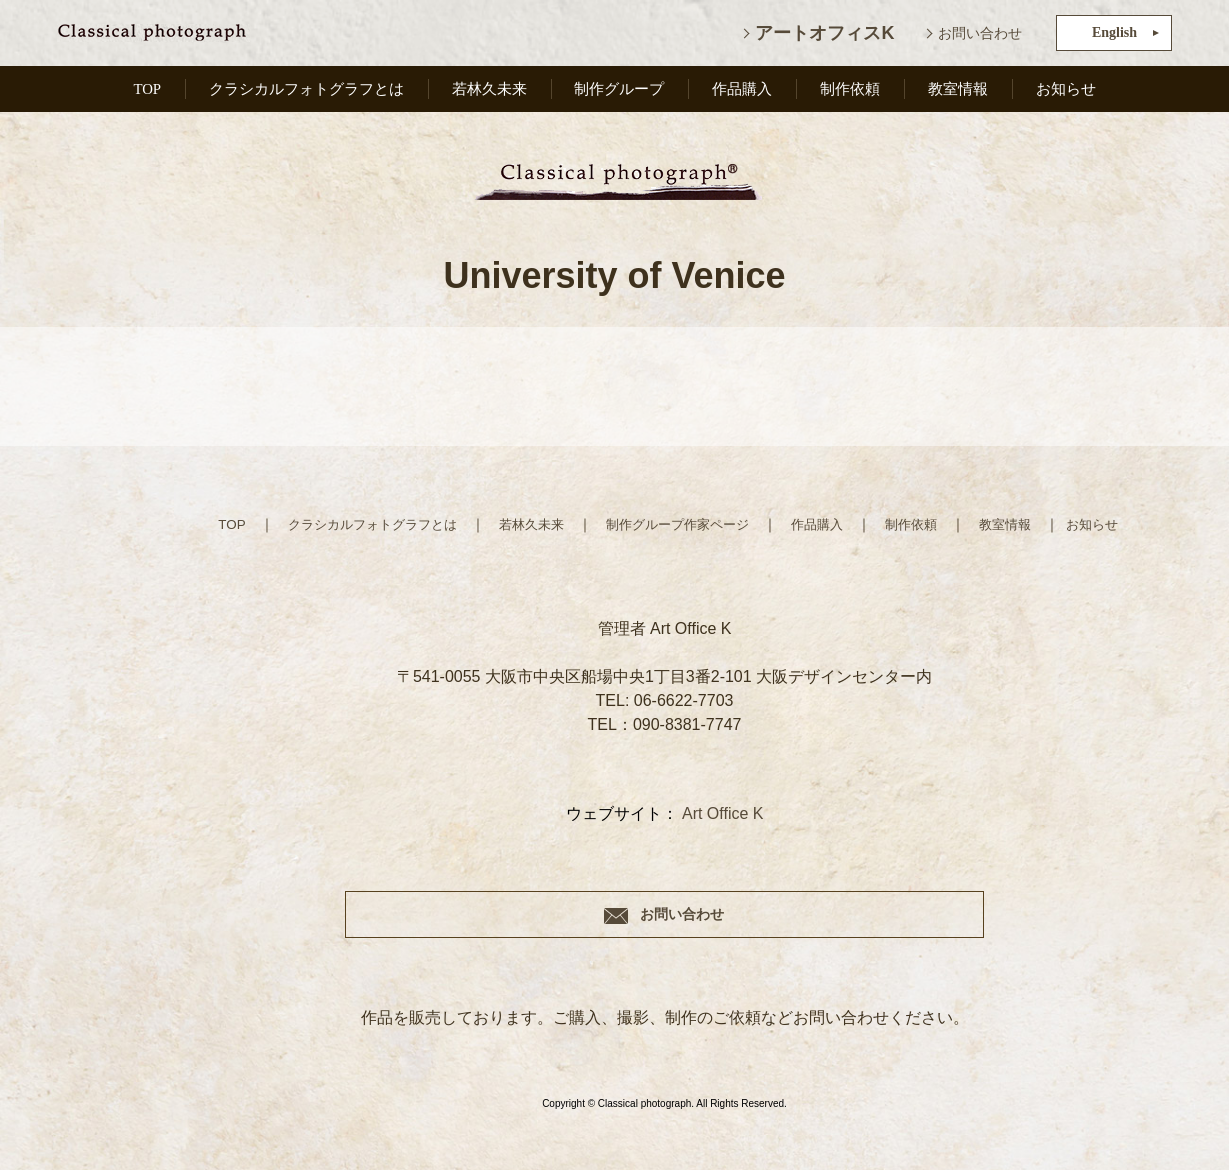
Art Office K (723, 813)
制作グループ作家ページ (679, 524)
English (1114, 32)
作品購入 (747, 92)
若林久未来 (494, 92)
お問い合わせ (980, 33)
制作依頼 (853, 92)
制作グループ (624, 92)
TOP (146, 92)
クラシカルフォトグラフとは (307, 92)
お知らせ (1066, 92)
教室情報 (960, 92)
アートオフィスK (824, 33)
